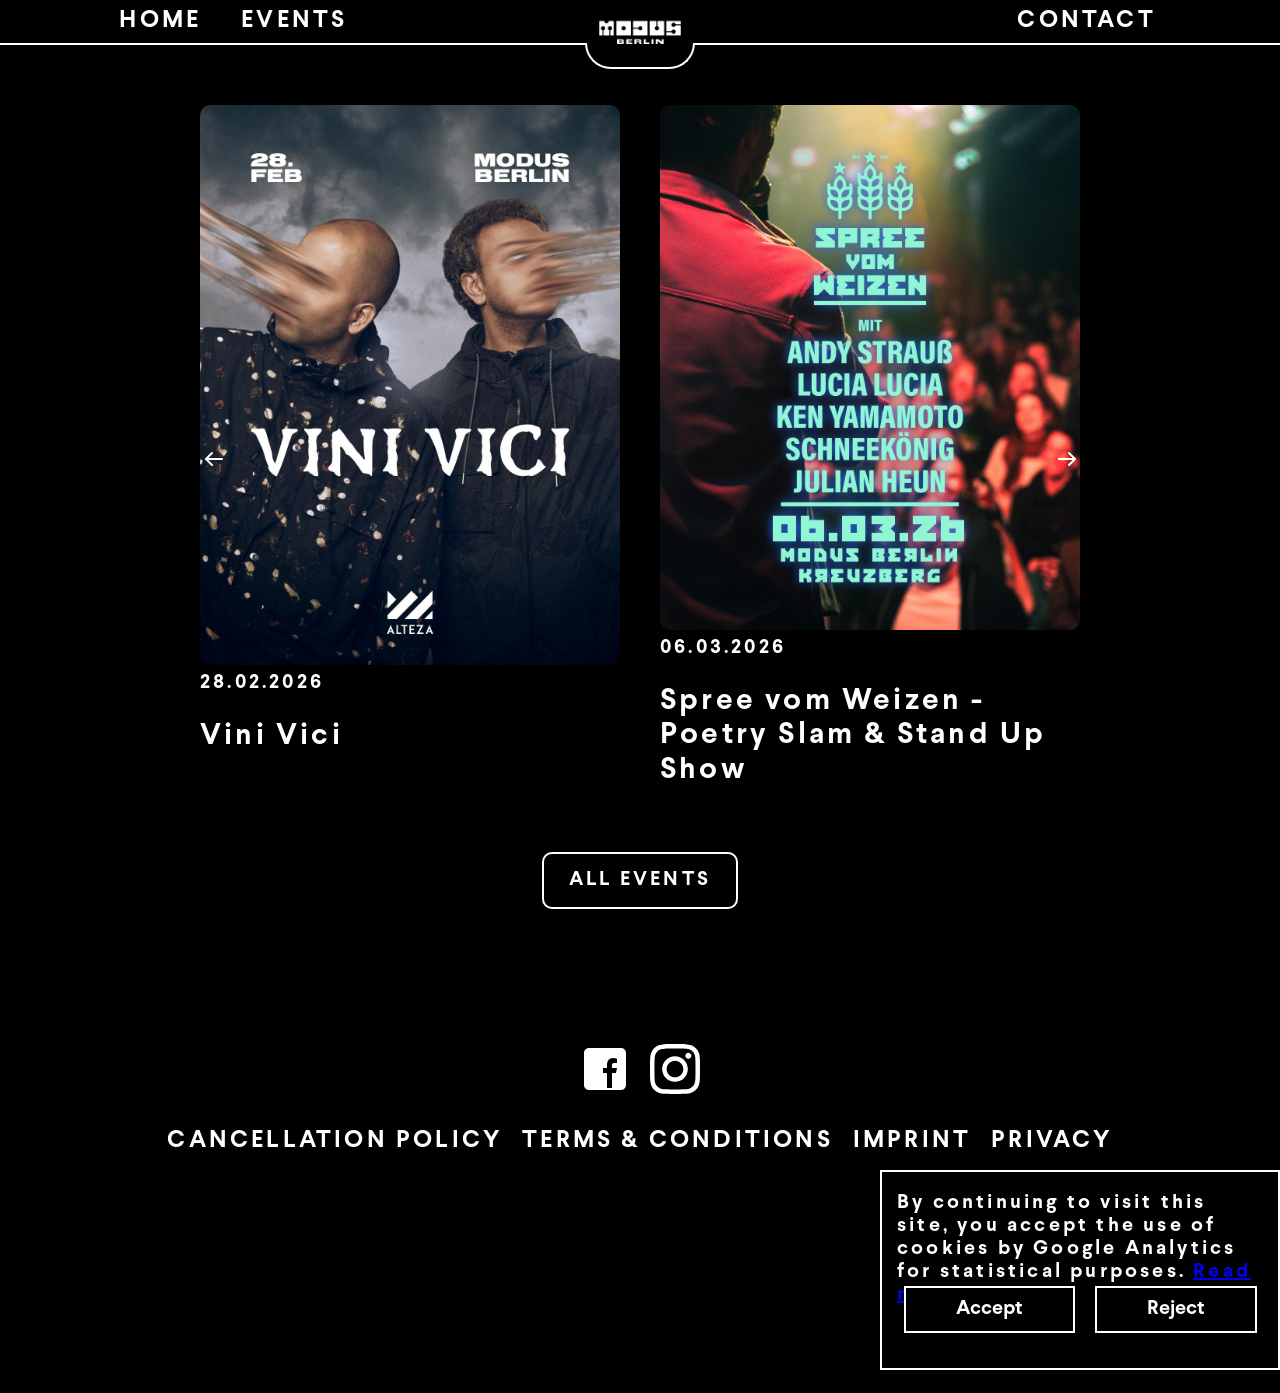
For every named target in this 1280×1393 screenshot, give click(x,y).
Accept (989, 1309)
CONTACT (1086, 21)
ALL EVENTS (640, 880)
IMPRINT (912, 1141)
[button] (213, 459)
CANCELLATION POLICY (334, 1141)
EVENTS (294, 21)
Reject (1176, 1309)
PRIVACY (1051, 1141)
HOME (160, 21)
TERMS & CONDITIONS (677, 1141)
